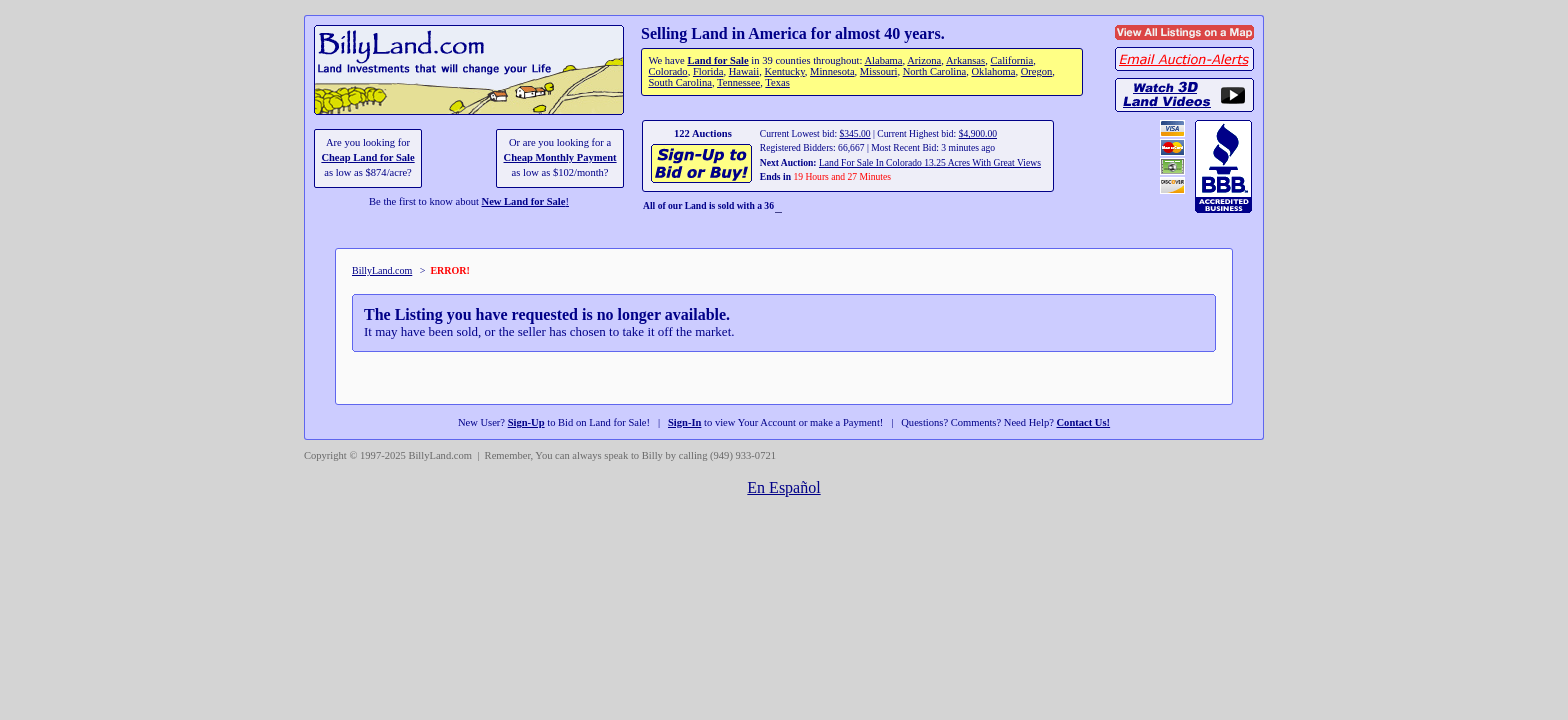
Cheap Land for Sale (367, 157)
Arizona (924, 60)
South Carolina (680, 82)
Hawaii (744, 71)
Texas (777, 82)
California (1011, 60)
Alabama (883, 60)
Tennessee (738, 82)
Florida (708, 71)
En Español (783, 487)
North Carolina (935, 71)
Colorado (667, 71)
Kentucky (784, 71)
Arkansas (965, 60)
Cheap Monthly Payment (560, 157)
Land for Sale (717, 60)
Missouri (879, 71)
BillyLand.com (382, 270)
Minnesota (832, 71)
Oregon (1037, 71)
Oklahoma (994, 71)
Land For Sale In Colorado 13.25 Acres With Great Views (930, 162)
